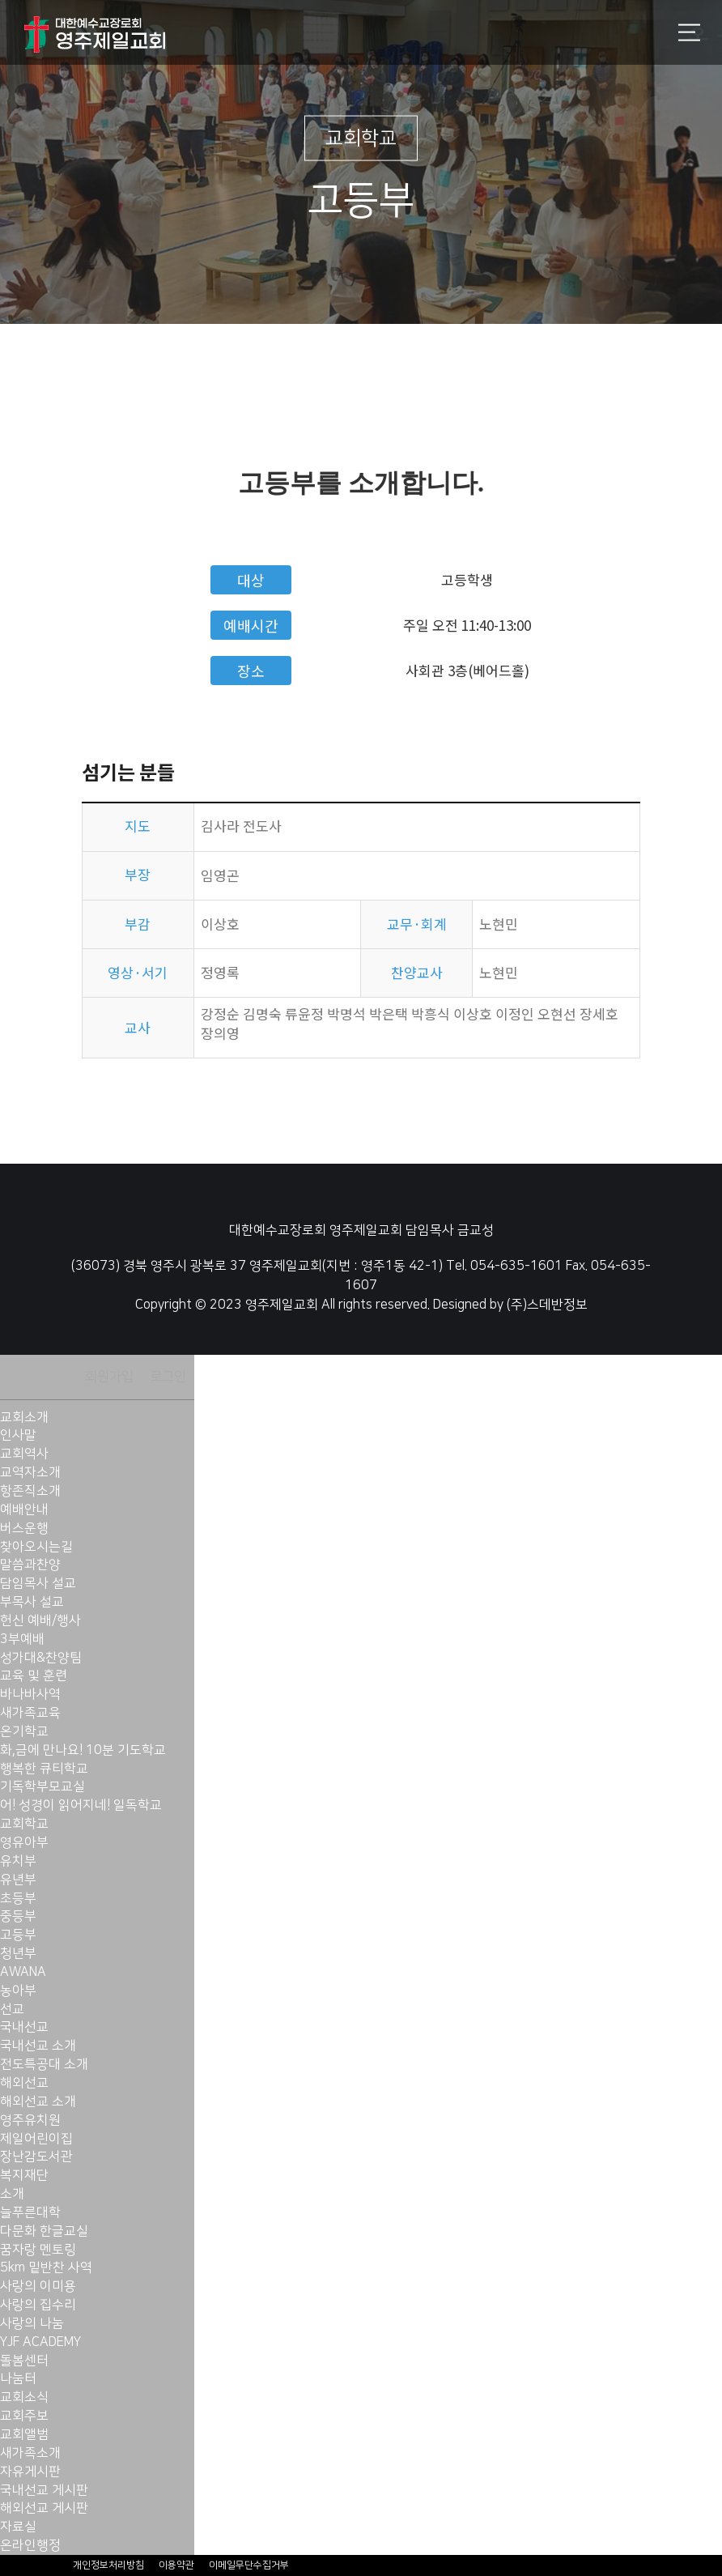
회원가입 (109, 1376)
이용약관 (176, 2565)
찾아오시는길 (36, 1546)
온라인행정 (30, 2545)
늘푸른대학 (30, 2212)
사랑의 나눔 (32, 2323)
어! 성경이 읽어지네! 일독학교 (81, 1805)
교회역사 (24, 1453)
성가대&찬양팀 (41, 1657)
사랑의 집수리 (38, 2304)
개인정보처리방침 (108, 2565)
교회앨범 (24, 2434)
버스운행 (24, 1528)
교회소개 (24, 1417)
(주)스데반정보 (547, 1304)
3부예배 (22, 1639)
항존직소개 (30, 1491)
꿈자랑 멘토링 (38, 2249)
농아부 (18, 1990)
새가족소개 (30, 2453)
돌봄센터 (24, 2360)
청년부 (18, 1953)
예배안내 (24, 1509)
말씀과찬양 (30, 1564)
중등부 (18, 1916)
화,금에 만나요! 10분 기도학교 (83, 1750)
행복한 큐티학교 (44, 1768)
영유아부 (24, 1842)
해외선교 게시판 (44, 2508)
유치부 (18, 1861)
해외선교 (24, 2083)
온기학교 (24, 1731)
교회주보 (24, 2415)
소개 (12, 2193)
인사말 (18, 1435)
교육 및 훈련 (33, 1675)
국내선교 (24, 2027)
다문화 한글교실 (44, 2231)
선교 (12, 2009)
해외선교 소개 (38, 2101)
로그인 (168, 1376)
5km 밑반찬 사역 (46, 2267)
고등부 (18, 1934)
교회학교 (24, 1823)
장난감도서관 (36, 2156)
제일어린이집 (36, 2138)
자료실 (18, 2526)
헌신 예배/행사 (40, 1620)
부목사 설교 (32, 1602)
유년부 (18, 1879)
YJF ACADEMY (40, 2342)
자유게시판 (30, 2471)
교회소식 (24, 2397)
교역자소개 (30, 1472)
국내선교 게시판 (44, 2490)
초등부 (18, 1898)
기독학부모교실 (42, 1786)
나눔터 (18, 2378)
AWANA (23, 1972)
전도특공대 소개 (44, 2064)
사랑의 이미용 (38, 2286)
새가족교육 (30, 1712)
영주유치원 (30, 2120)
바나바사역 (30, 1694)
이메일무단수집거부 (249, 2565)
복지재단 (24, 2175)
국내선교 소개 (38, 2045)
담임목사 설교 (38, 1583)
